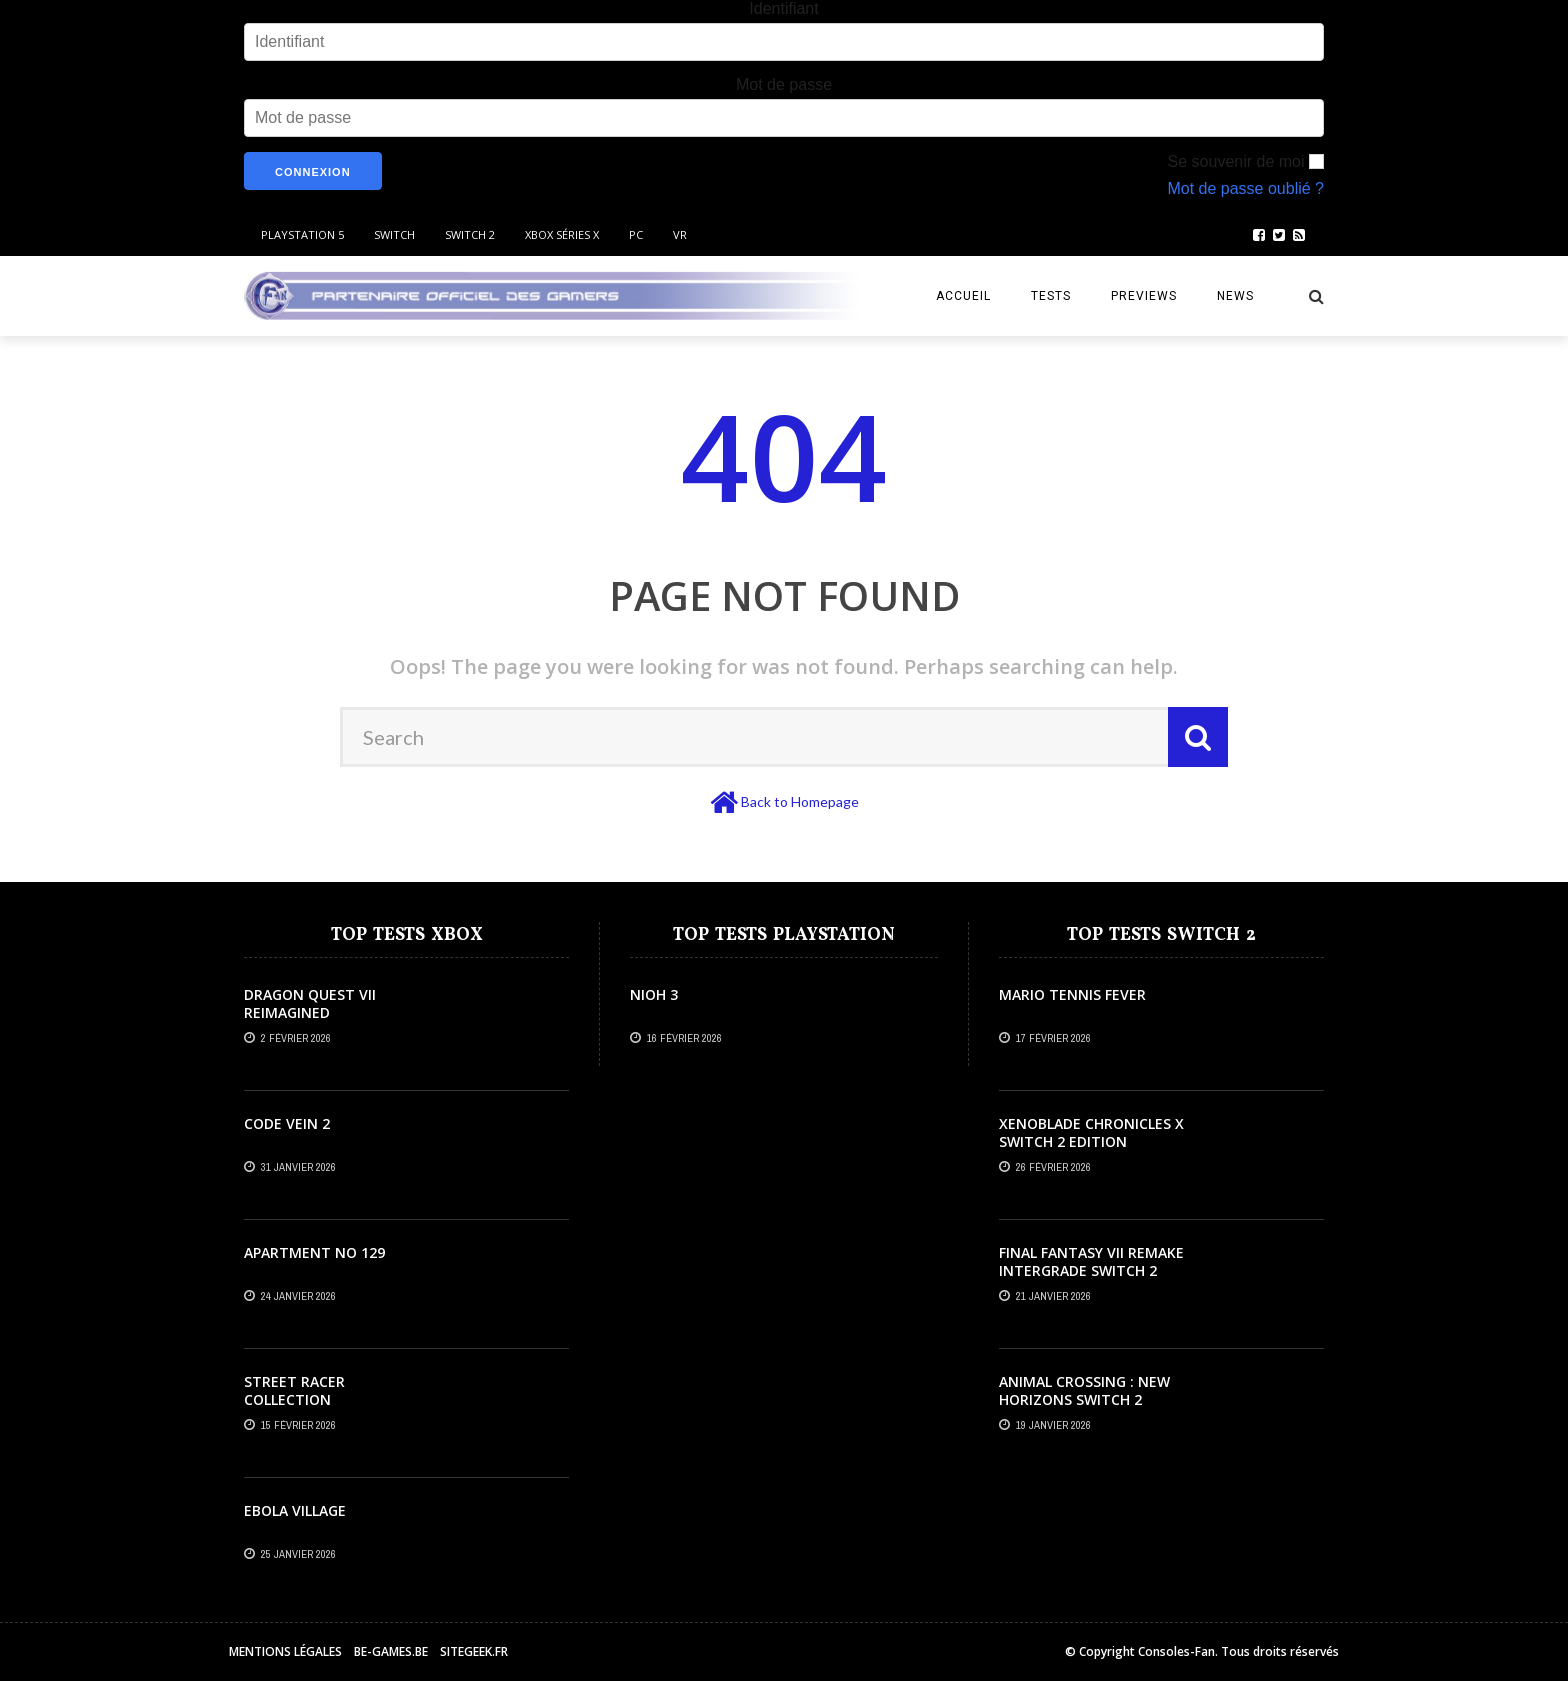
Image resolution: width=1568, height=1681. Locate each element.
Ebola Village (295, 1510)
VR (680, 234)
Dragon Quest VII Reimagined (310, 1003)
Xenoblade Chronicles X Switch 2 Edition (1091, 1132)
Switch (394, 234)
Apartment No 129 (314, 1252)
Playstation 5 (302, 234)
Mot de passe (784, 84)
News (1235, 296)
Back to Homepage (800, 801)
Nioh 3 (654, 994)
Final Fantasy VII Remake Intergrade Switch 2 (1091, 1261)
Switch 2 (470, 234)
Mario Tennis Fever (1072, 994)
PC (636, 234)
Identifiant (783, 8)
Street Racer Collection (294, 1390)
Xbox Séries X (562, 234)
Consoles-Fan (1176, 1651)
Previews (1144, 296)
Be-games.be (391, 1651)
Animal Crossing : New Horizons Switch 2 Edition (1084, 1399)
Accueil (963, 296)
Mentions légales (285, 1651)
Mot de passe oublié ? (1245, 188)
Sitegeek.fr (474, 1651)
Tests (1051, 296)
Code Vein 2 (287, 1123)
